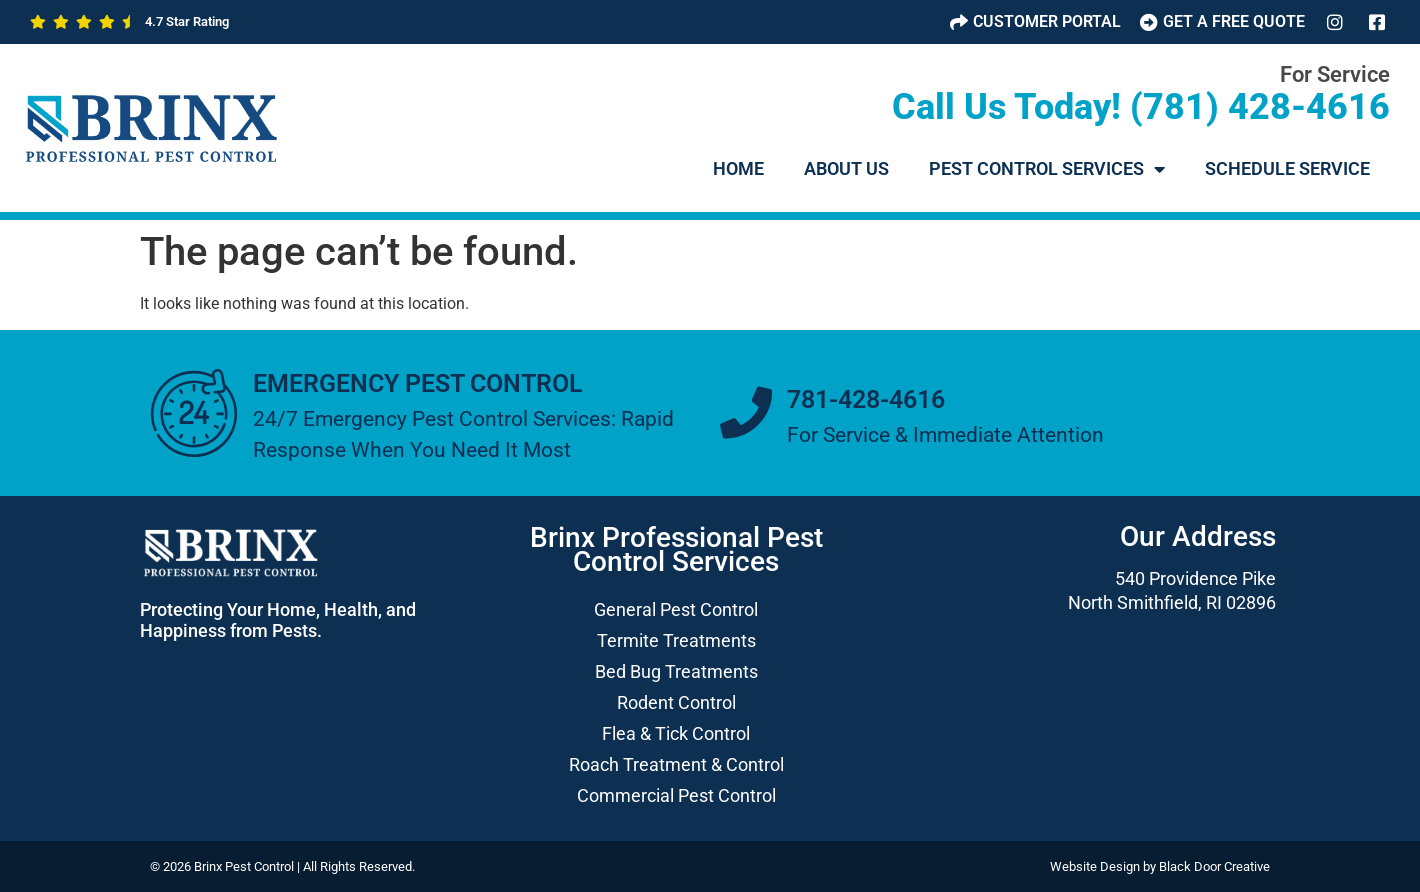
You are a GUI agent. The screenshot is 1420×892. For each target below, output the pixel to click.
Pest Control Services (1047, 169)
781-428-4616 (866, 399)
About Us (846, 168)
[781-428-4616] (746, 413)
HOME (738, 168)
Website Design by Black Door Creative (1160, 866)
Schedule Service (1287, 168)
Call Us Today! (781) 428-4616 (1141, 107)
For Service (1335, 74)
